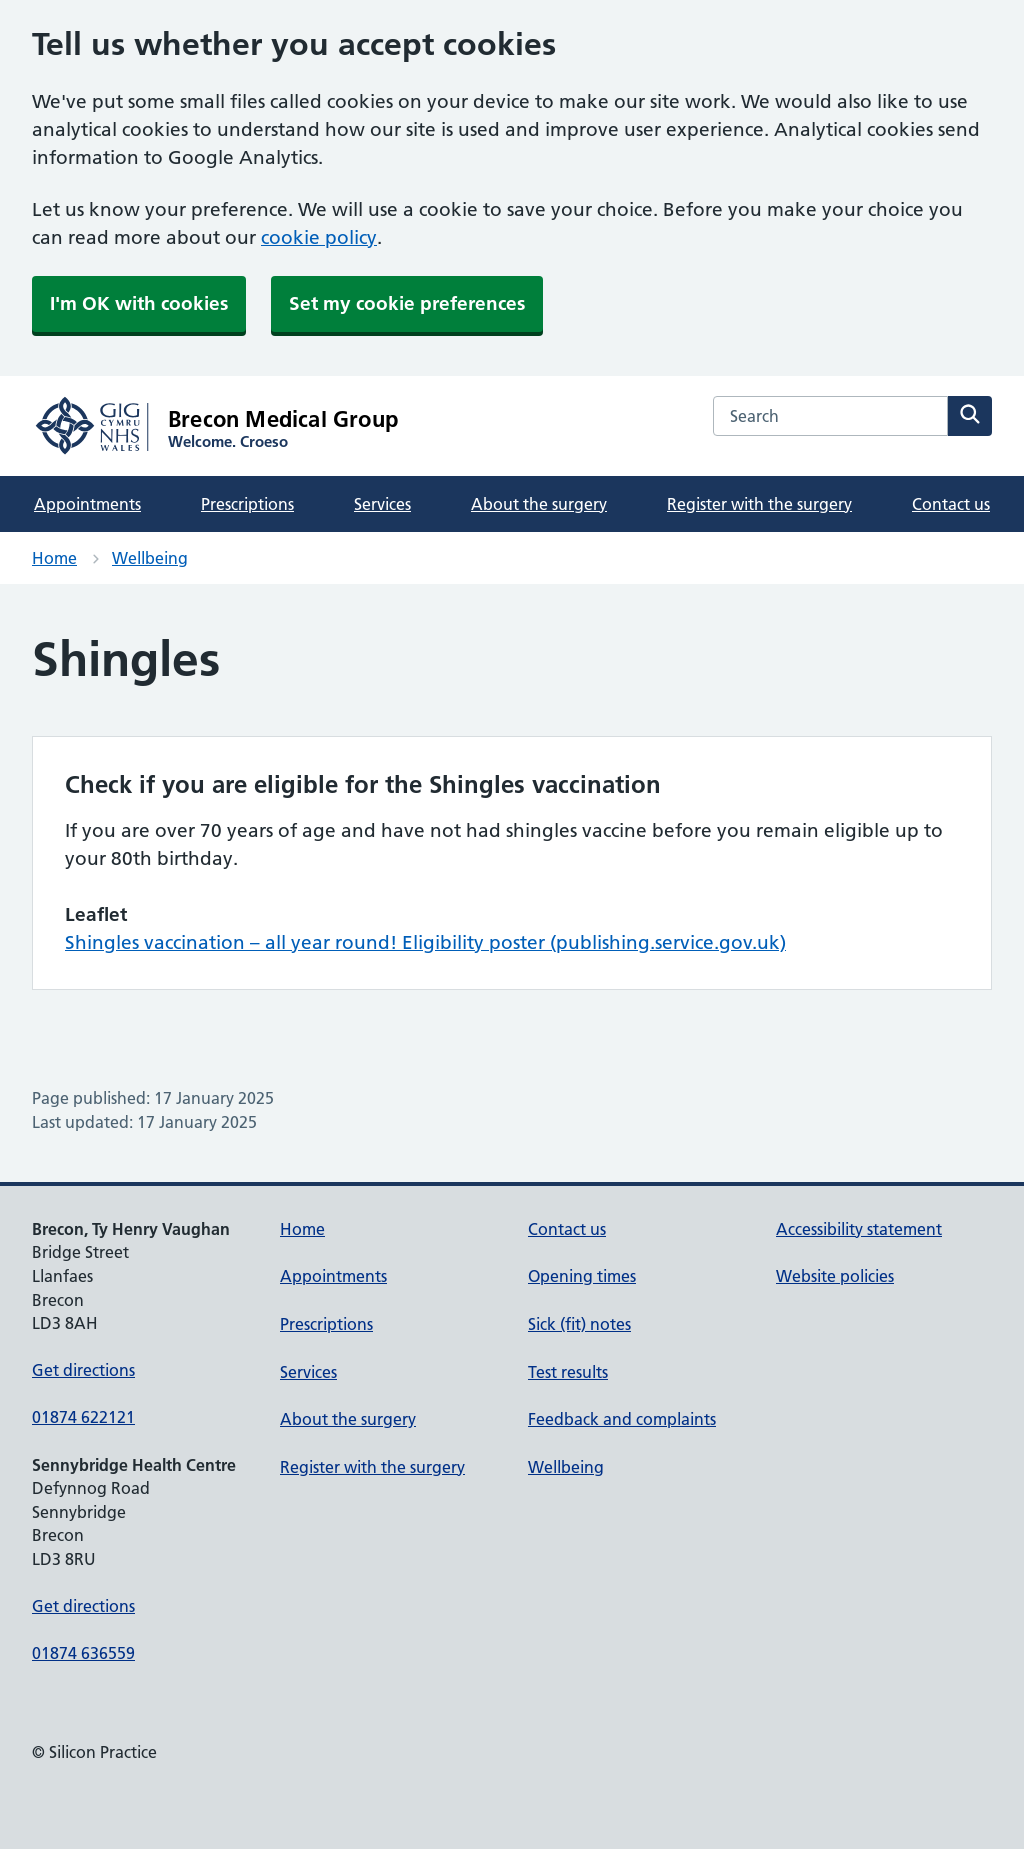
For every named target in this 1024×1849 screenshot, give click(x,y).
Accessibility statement (859, 1229)
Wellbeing (150, 558)
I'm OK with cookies (139, 303)
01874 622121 (83, 1417)
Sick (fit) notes (579, 1324)
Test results (568, 1372)
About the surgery (539, 504)
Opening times (582, 1276)
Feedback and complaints (622, 1419)
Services (382, 504)
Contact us (951, 504)
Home (54, 558)
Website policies (835, 1276)
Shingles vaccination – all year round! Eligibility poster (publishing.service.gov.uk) (425, 942)
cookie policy (319, 237)
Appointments (87, 504)
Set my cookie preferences (407, 303)
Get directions (83, 1370)
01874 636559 (83, 1653)
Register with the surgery (759, 504)
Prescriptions (247, 504)
